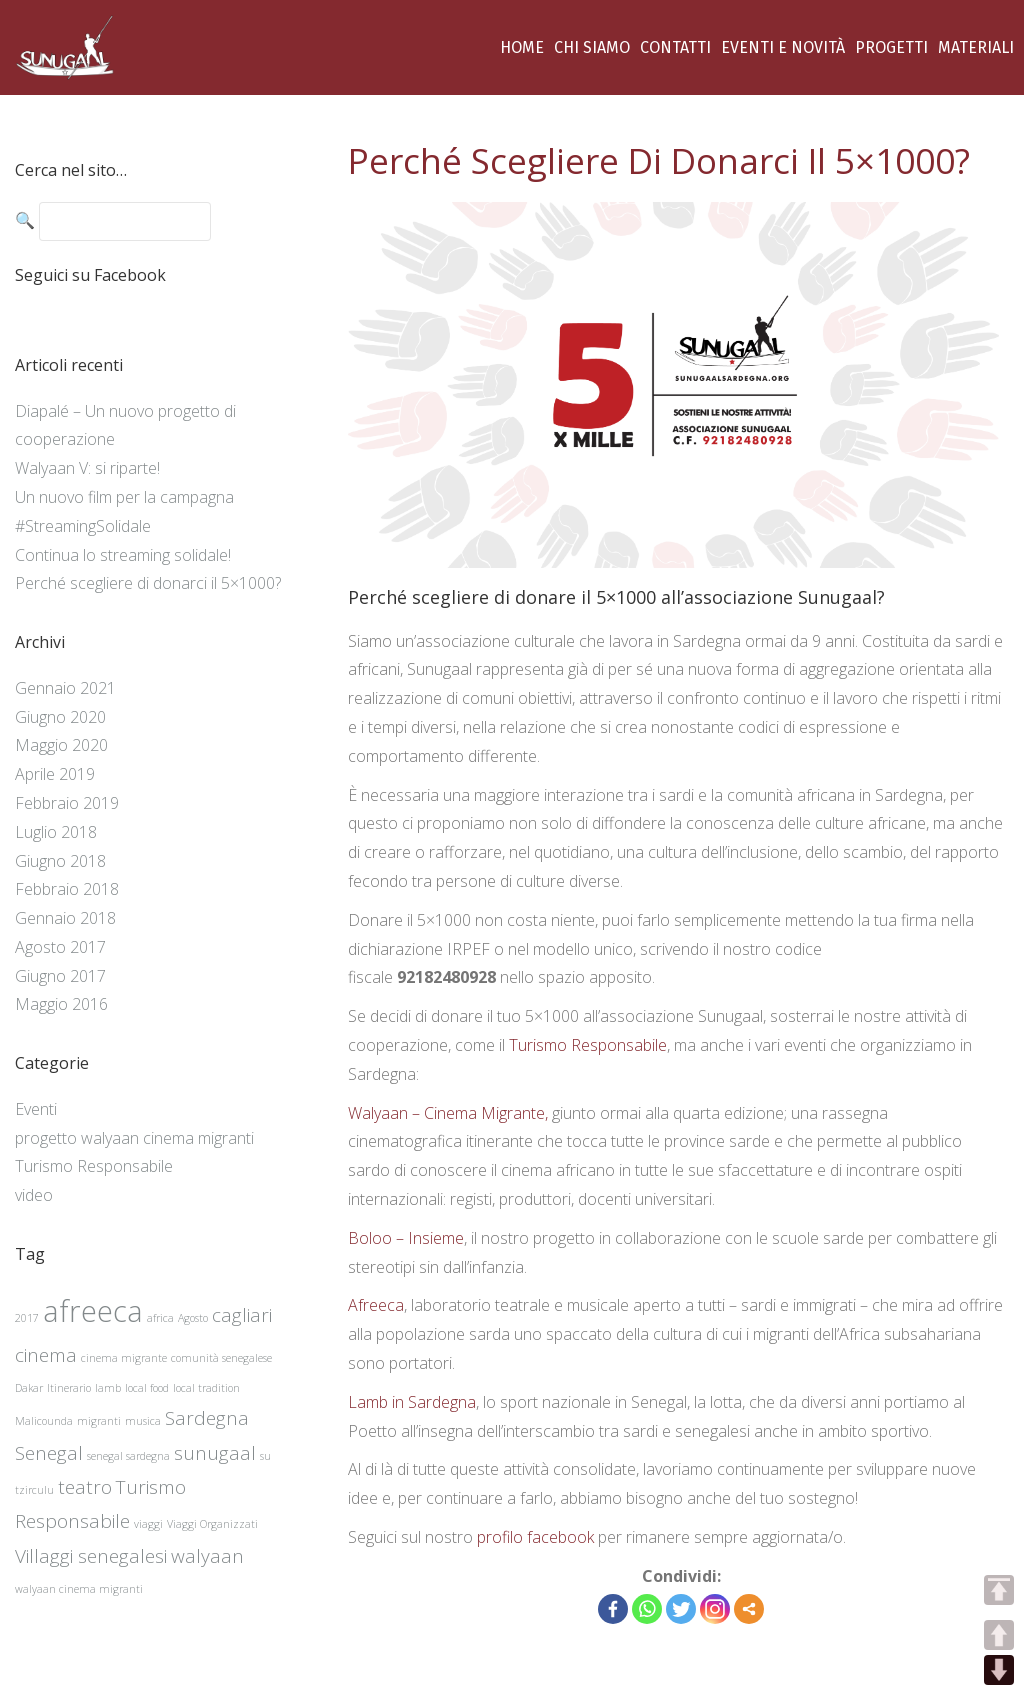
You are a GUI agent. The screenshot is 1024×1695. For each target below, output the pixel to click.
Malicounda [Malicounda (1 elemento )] (44, 1421)
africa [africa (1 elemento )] (160, 1318)
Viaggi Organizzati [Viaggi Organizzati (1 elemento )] (212, 1524)
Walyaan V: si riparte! (87, 468)
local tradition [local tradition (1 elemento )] (206, 1388)
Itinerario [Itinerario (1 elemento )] (69, 1388)
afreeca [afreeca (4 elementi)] (93, 1311)
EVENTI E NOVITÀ (783, 47)
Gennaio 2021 (65, 688)
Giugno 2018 (60, 861)
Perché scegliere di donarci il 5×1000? (148, 583)
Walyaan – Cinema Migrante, (450, 1113)
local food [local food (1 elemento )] (147, 1388)
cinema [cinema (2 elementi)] (46, 1355)
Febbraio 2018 (67, 889)
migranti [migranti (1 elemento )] (99, 1421)
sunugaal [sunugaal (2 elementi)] (215, 1453)
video (34, 1195)
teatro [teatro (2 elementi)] (85, 1487)
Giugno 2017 (60, 976)
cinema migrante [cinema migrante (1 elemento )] (124, 1358)
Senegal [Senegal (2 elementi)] (49, 1453)
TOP (999, 1590)
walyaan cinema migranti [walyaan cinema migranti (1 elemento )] (79, 1589)
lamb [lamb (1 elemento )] (108, 1388)
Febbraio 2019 (67, 803)
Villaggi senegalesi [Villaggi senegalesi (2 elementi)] (91, 1556)
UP (999, 1635)
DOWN (999, 1670)
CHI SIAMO (592, 47)
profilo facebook (533, 1537)
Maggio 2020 (61, 745)
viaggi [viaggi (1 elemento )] (148, 1524)
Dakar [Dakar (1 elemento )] (29, 1388)
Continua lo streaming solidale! (123, 555)
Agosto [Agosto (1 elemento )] (193, 1318)
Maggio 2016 (61, 1004)
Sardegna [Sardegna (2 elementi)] (207, 1418)
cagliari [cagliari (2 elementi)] (242, 1315)
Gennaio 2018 (65, 918)
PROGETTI (891, 47)
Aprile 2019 (55, 774)
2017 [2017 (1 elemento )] (27, 1318)
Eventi (36, 1109)
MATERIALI (976, 47)
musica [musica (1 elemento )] (143, 1421)
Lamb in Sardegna (412, 1402)
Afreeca (376, 1305)
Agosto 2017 (60, 947)
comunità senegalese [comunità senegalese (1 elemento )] (221, 1358)
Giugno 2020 (60, 717)
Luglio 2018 (56, 832)
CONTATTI (675, 47)
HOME (522, 47)
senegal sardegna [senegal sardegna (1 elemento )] (128, 1456)
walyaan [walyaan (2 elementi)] (207, 1556)
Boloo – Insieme (406, 1238)
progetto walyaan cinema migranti (134, 1138)
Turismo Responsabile (588, 1045)
